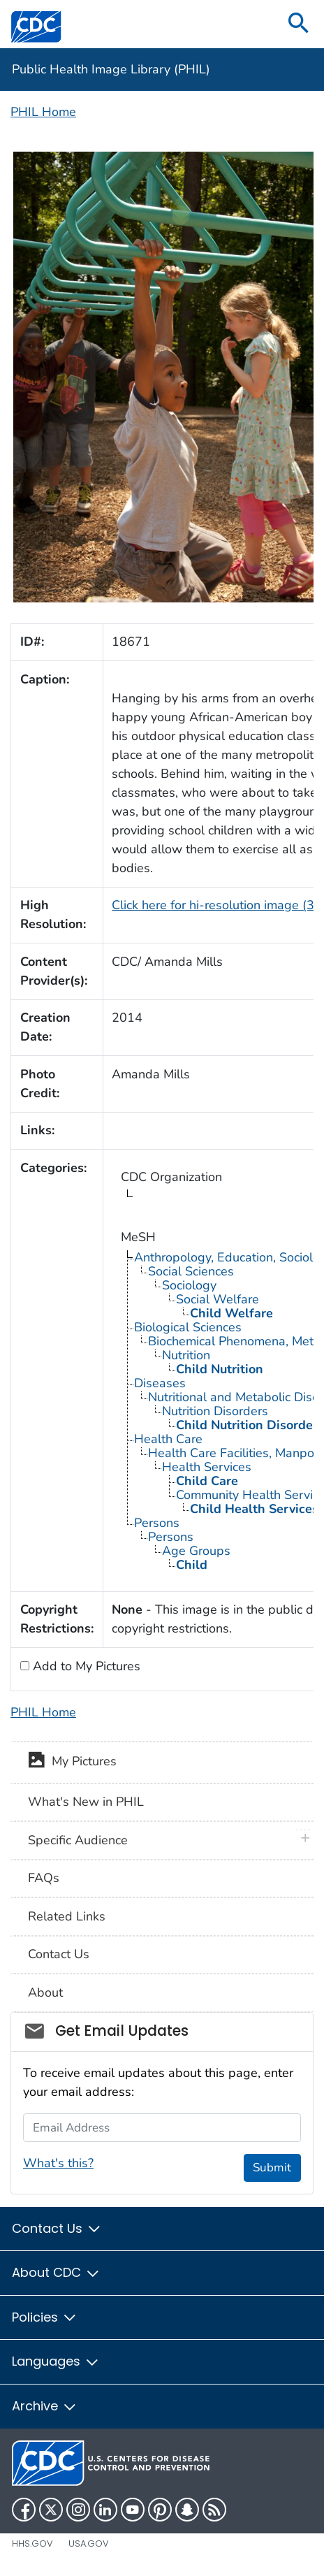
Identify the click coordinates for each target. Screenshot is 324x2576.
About (45, 1992)
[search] (299, 24)
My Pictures (72, 1762)
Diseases (160, 1383)
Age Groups (196, 1550)
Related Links (66, 1916)
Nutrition (186, 1355)
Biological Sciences (188, 1327)
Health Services (206, 1467)
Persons (156, 1522)
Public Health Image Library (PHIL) (111, 69)
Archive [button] (45, 2406)
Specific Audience (78, 1840)
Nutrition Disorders (215, 1411)
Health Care (168, 1439)
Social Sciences (191, 1271)
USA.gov (88, 2543)
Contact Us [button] (57, 2228)
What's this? (58, 2163)
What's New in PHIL (86, 1801)
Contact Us (58, 1954)
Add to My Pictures (84, 1666)
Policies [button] (45, 2317)
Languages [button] (56, 2361)
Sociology (189, 1285)
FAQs (43, 1877)
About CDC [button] (56, 2272)
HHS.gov (32, 2543)
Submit (272, 2167)
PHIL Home (43, 111)
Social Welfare (217, 1299)
